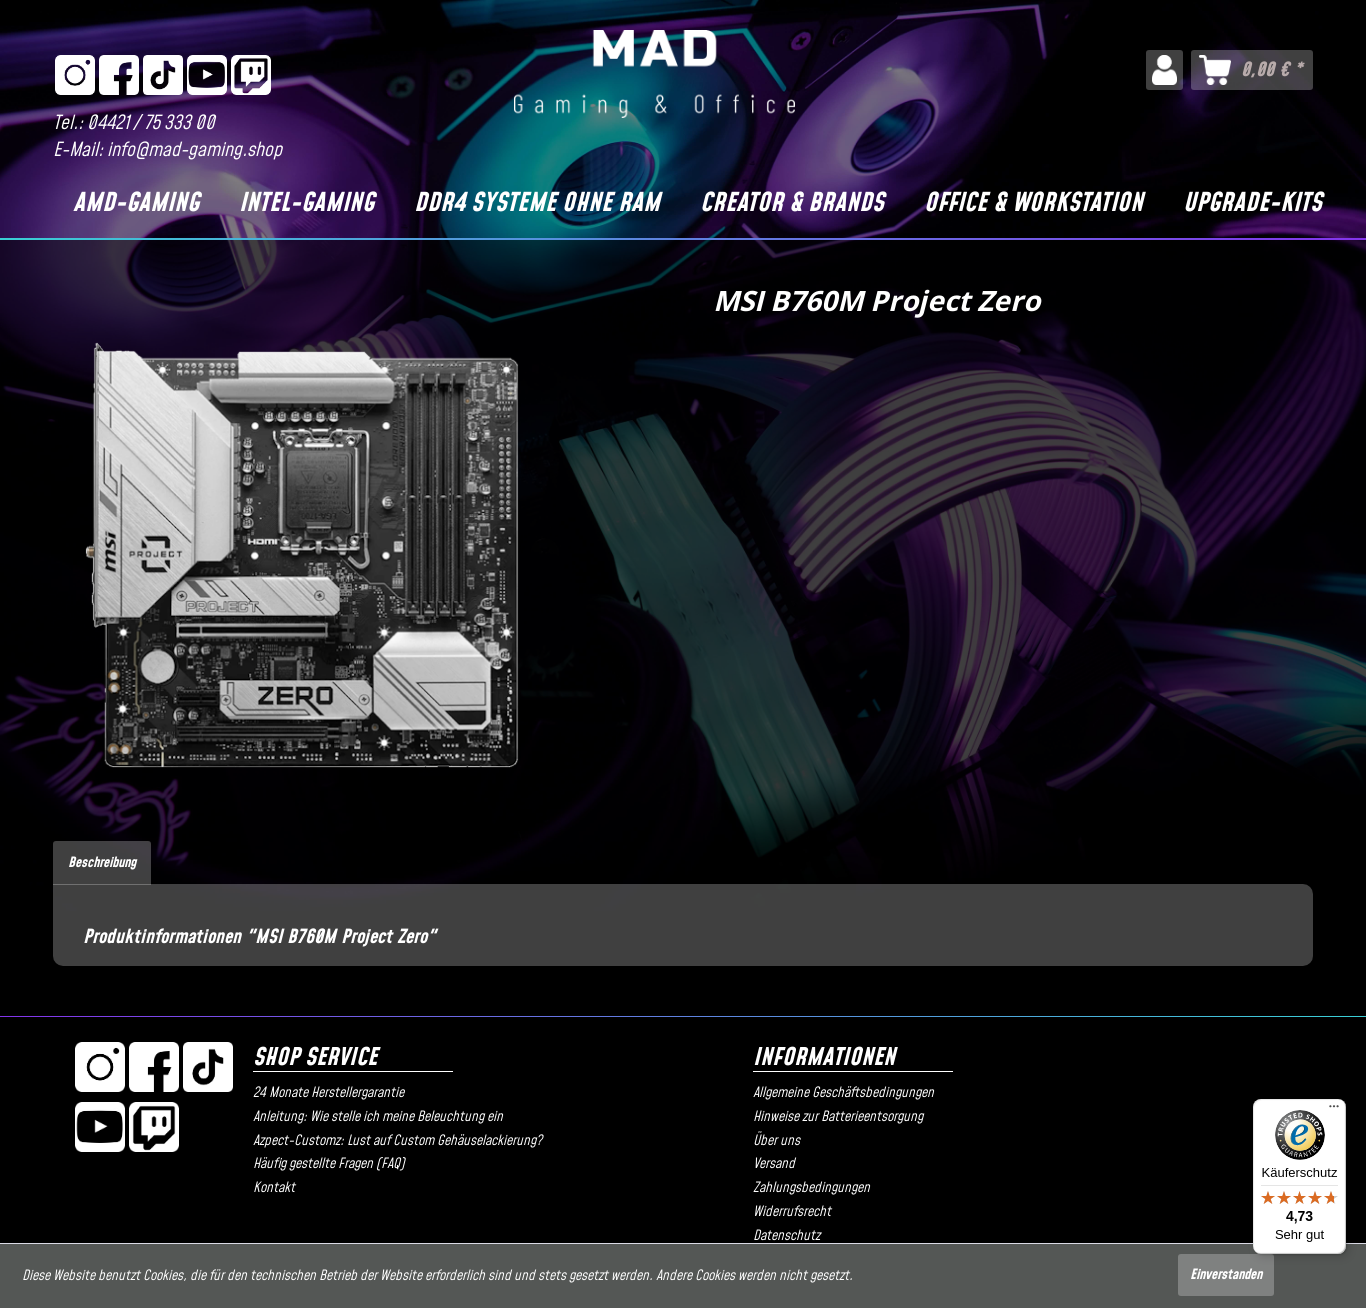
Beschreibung (102, 863)
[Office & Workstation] (1033, 204)
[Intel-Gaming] (306, 204)
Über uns (776, 1141)
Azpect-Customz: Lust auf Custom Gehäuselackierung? (397, 1141)
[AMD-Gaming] (136, 204)
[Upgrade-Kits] (1252, 204)
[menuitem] (1164, 70)
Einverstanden (1226, 1275)
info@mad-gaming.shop (194, 150)
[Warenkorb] (1252, 70)
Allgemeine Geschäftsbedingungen (843, 1093)
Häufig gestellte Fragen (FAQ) (329, 1164)
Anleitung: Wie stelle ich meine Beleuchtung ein (378, 1117)
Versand (774, 1164)
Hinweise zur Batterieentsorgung (838, 1117)
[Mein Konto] (1164, 70)
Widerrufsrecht (792, 1212)
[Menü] (1334, 1111)
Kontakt (274, 1188)
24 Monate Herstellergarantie (328, 1093)
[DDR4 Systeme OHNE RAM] (537, 204)
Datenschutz (786, 1236)
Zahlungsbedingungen (811, 1188)
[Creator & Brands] (792, 204)
